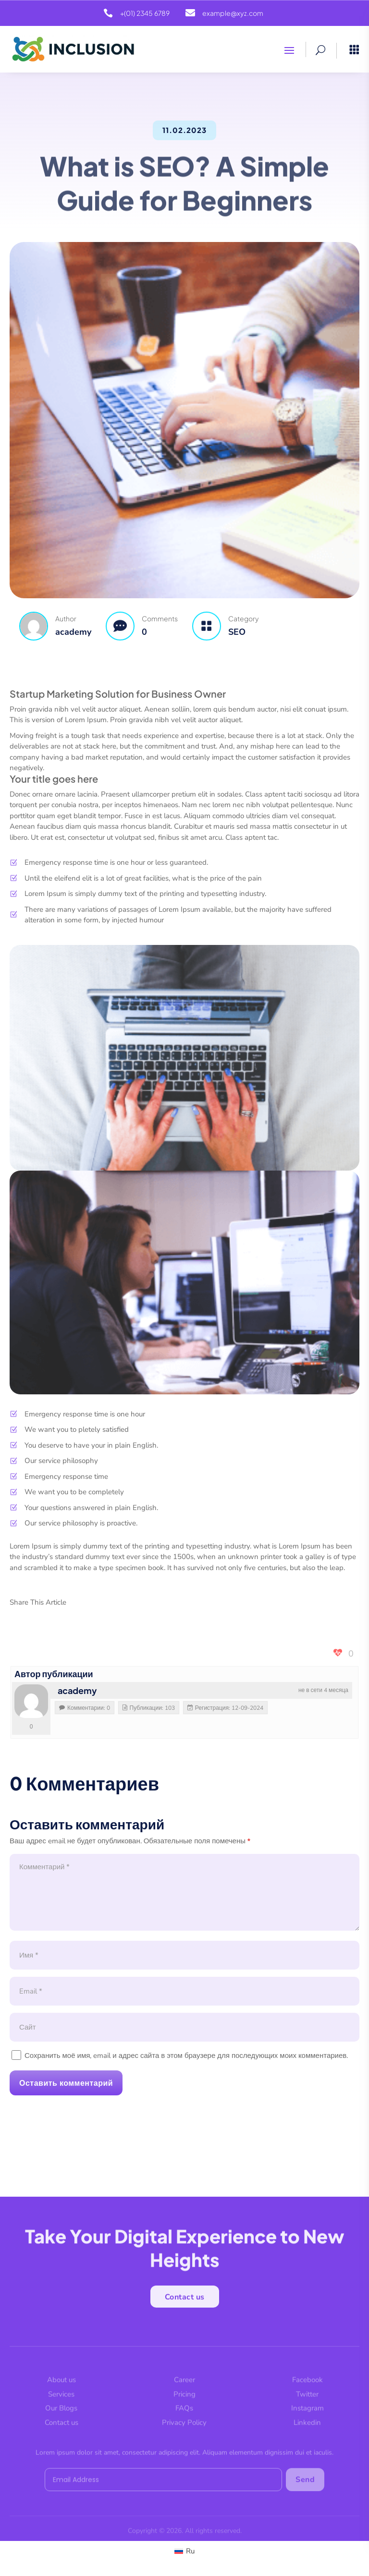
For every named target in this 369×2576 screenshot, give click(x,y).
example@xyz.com (233, 13)
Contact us (185, 2301)
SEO (237, 632)
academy (77, 1690)
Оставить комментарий (66, 2083)
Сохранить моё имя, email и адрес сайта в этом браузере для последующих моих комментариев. (186, 2055)
